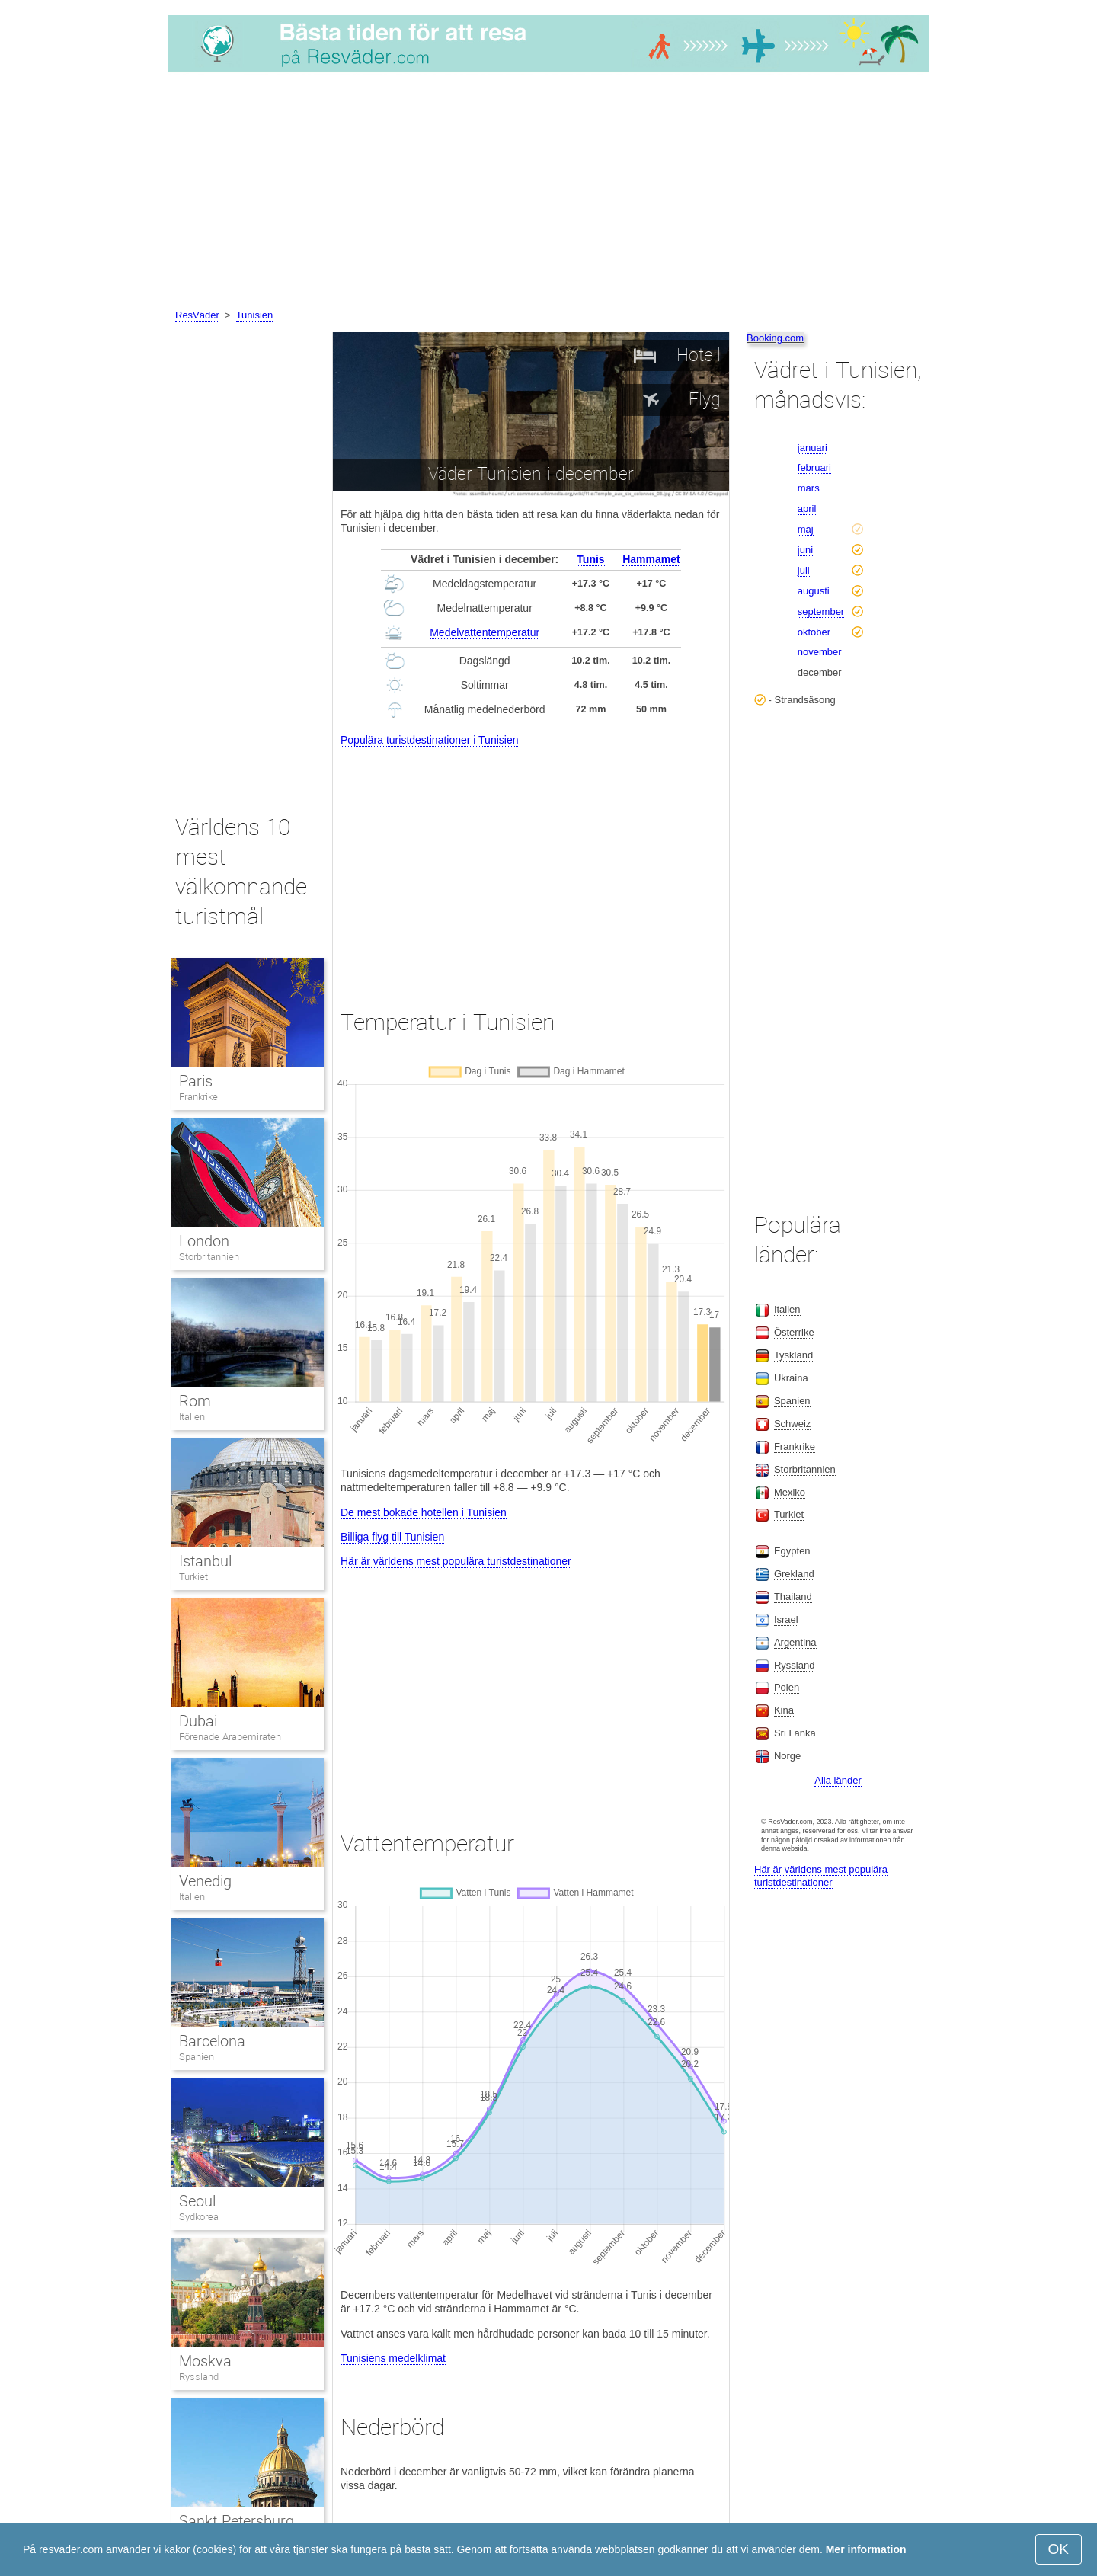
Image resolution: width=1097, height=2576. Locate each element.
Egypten (792, 1551)
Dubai (198, 1721)
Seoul (197, 2201)
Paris (196, 1081)
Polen (786, 1687)
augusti (814, 591)
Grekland (794, 1573)
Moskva (205, 2361)
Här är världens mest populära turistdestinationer (456, 1561)
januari (812, 447)
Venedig (205, 1881)
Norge (787, 1756)
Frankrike (198, 1096)
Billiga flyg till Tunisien (392, 1537)
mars (809, 488)
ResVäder (197, 315)
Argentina (795, 1642)
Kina (784, 1710)
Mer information (866, 2549)
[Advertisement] (548, 192)
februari (814, 467)
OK (1058, 2549)
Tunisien (254, 315)
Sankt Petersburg (236, 2521)
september (821, 611)
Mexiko (789, 1492)
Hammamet (651, 559)
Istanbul (205, 1561)
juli (804, 570)
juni (805, 549)
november (820, 652)
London (204, 1241)
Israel (786, 1619)
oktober (814, 632)
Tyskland (793, 1355)
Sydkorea (199, 2216)
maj (806, 529)
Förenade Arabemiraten (230, 1736)
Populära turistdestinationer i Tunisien (429, 740)
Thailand (793, 1596)
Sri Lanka (795, 1733)
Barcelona (212, 2041)
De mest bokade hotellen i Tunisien (424, 1512)
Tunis (590, 559)
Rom (195, 1401)
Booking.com (775, 338)
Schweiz (792, 1423)
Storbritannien (209, 1256)
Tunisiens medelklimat (393, 2358)
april (807, 508)
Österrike (794, 1332)
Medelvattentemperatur (484, 632)
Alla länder (837, 1780)
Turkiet (193, 1576)
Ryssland (199, 2376)
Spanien (196, 2056)
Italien (192, 1416)
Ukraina (791, 1378)
